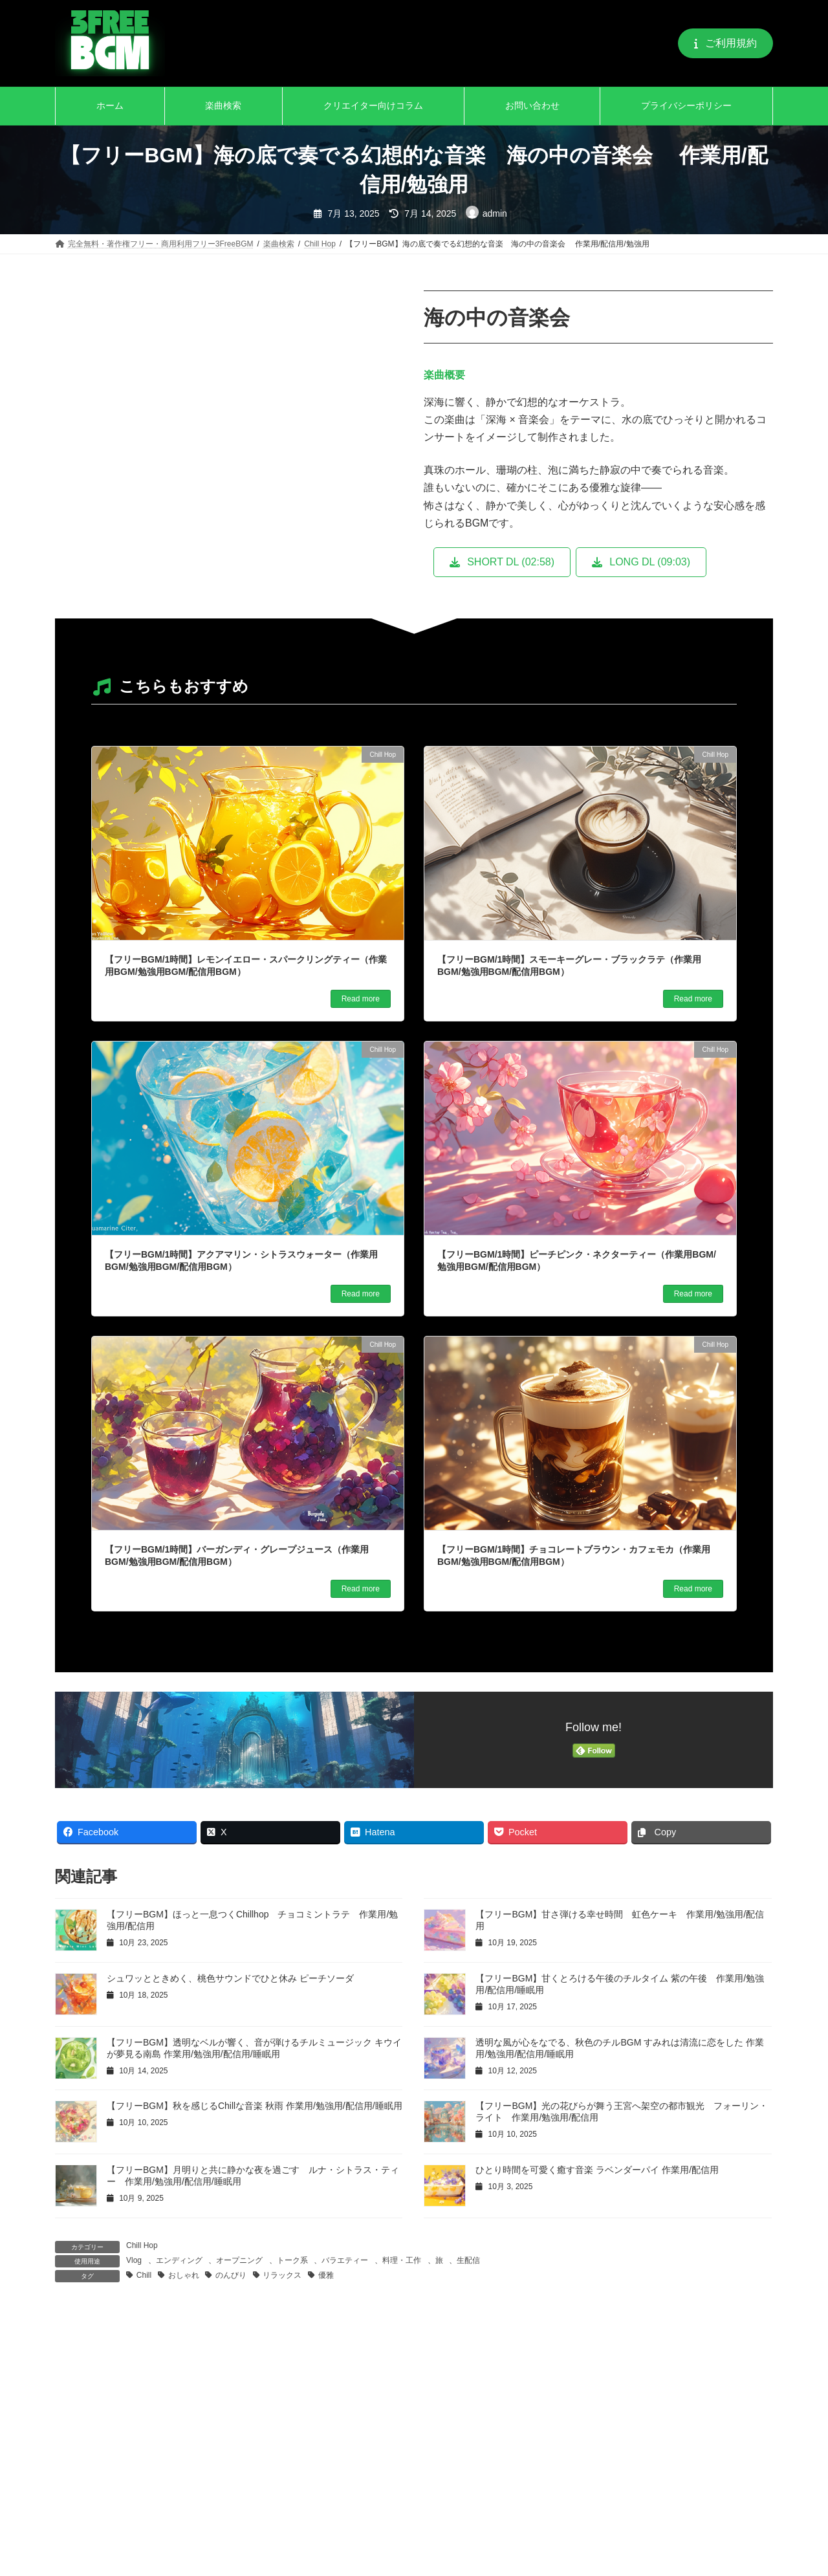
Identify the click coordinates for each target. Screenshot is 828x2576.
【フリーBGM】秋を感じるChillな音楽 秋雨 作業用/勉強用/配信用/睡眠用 (254, 2106)
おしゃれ (183, 2275)
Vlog (134, 2260)
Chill (143, 2275)
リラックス (282, 2275)
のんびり (230, 2275)
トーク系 (292, 2260)
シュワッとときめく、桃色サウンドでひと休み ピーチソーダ (230, 1978)
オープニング (239, 2260)
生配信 (468, 2260)
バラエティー (344, 2260)
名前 (72, 2565)
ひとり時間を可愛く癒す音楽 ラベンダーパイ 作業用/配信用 (597, 2170)
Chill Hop (142, 2245)
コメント (82, 2390)
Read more (361, 998)
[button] (725, 43)
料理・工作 (401, 2260)
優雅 (326, 2275)
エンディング (179, 2260)
